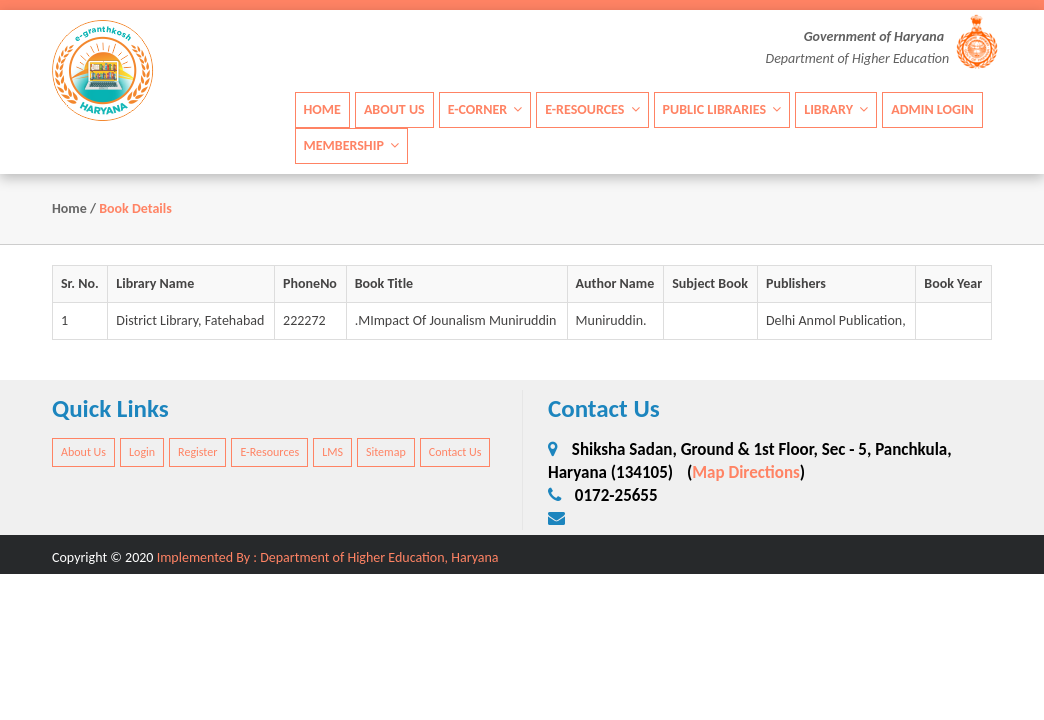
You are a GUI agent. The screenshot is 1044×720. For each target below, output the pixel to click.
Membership (352, 145)
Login (142, 452)
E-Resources (592, 109)
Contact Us (455, 452)
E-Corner (485, 109)
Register (197, 452)
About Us (394, 109)
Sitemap (386, 452)
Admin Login (932, 109)
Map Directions (746, 472)
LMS (332, 452)
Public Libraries (722, 109)
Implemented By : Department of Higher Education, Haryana (328, 557)
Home (322, 109)
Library (836, 109)
